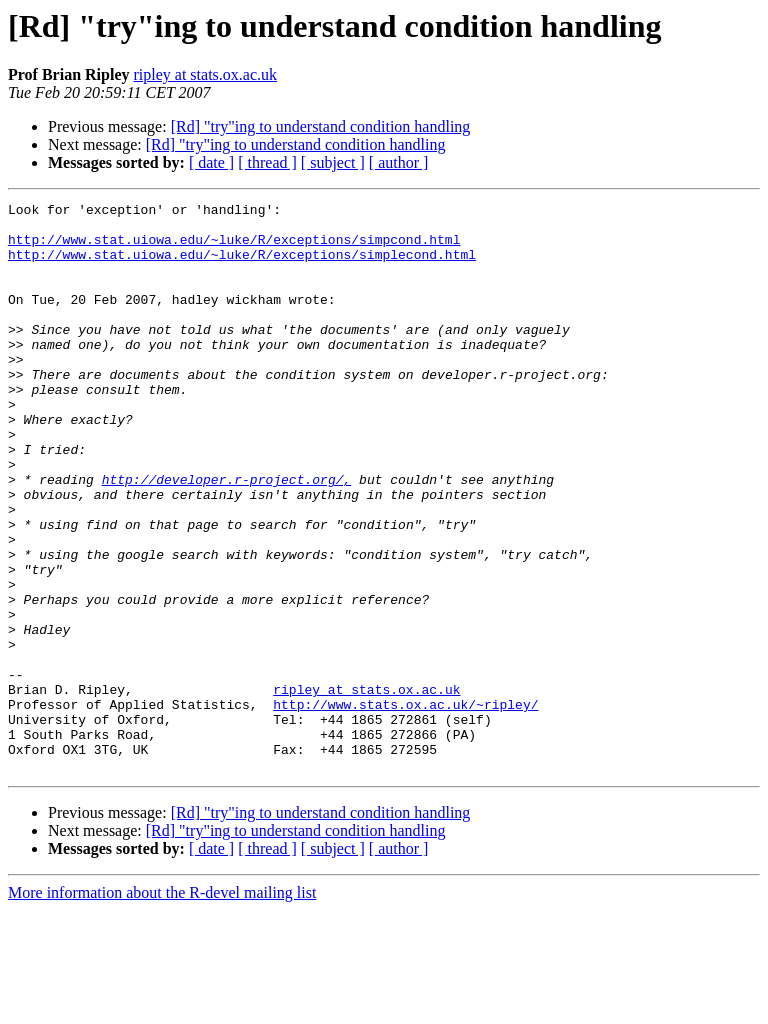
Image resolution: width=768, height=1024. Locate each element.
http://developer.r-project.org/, (227, 536)
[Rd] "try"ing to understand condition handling (321, 126)
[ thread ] (267, 162)
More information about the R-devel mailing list (162, 1006)
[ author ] (399, 162)
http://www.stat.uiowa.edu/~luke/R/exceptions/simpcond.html (234, 248)
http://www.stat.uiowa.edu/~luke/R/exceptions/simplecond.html (242, 266)
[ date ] (211, 162)
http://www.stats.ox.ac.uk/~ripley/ (405, 806)
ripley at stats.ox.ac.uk (205, 74)
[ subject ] (333, 162)
